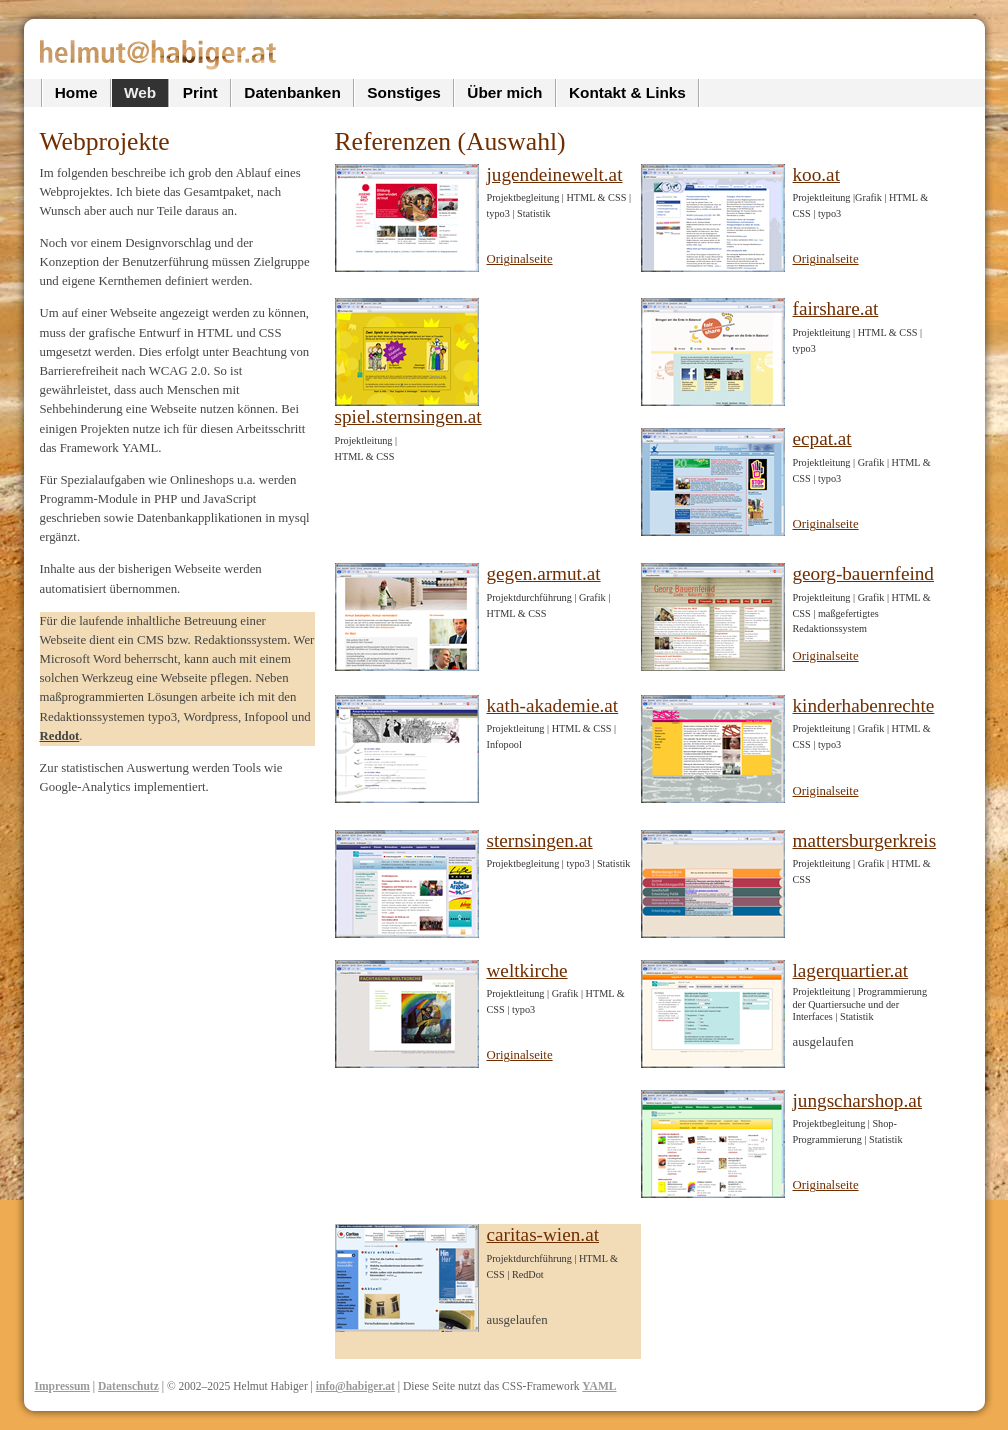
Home (76, 92)
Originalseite (520, 259)
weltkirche (527, 970)
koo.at (816, 174)
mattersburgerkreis (865, 840)
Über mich (504, 92)
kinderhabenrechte (864, 705)
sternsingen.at (540, 840)
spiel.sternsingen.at (408, 416)
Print (200, 92)
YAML (599, 1386)
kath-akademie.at (553, 705)
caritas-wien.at (543, 1234)
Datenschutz (128, 1386)
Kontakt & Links (627, 92)
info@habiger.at (355, 1386)
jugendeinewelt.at (555, 174)
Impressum (62, 1386)
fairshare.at (836, 308)
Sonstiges (403, 92)
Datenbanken (292, 92)
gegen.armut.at (544, 573)
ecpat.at (822, 438)
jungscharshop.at (858, 1100)
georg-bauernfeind (863, 573)
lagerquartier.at (851, 970)
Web (140, 92)
